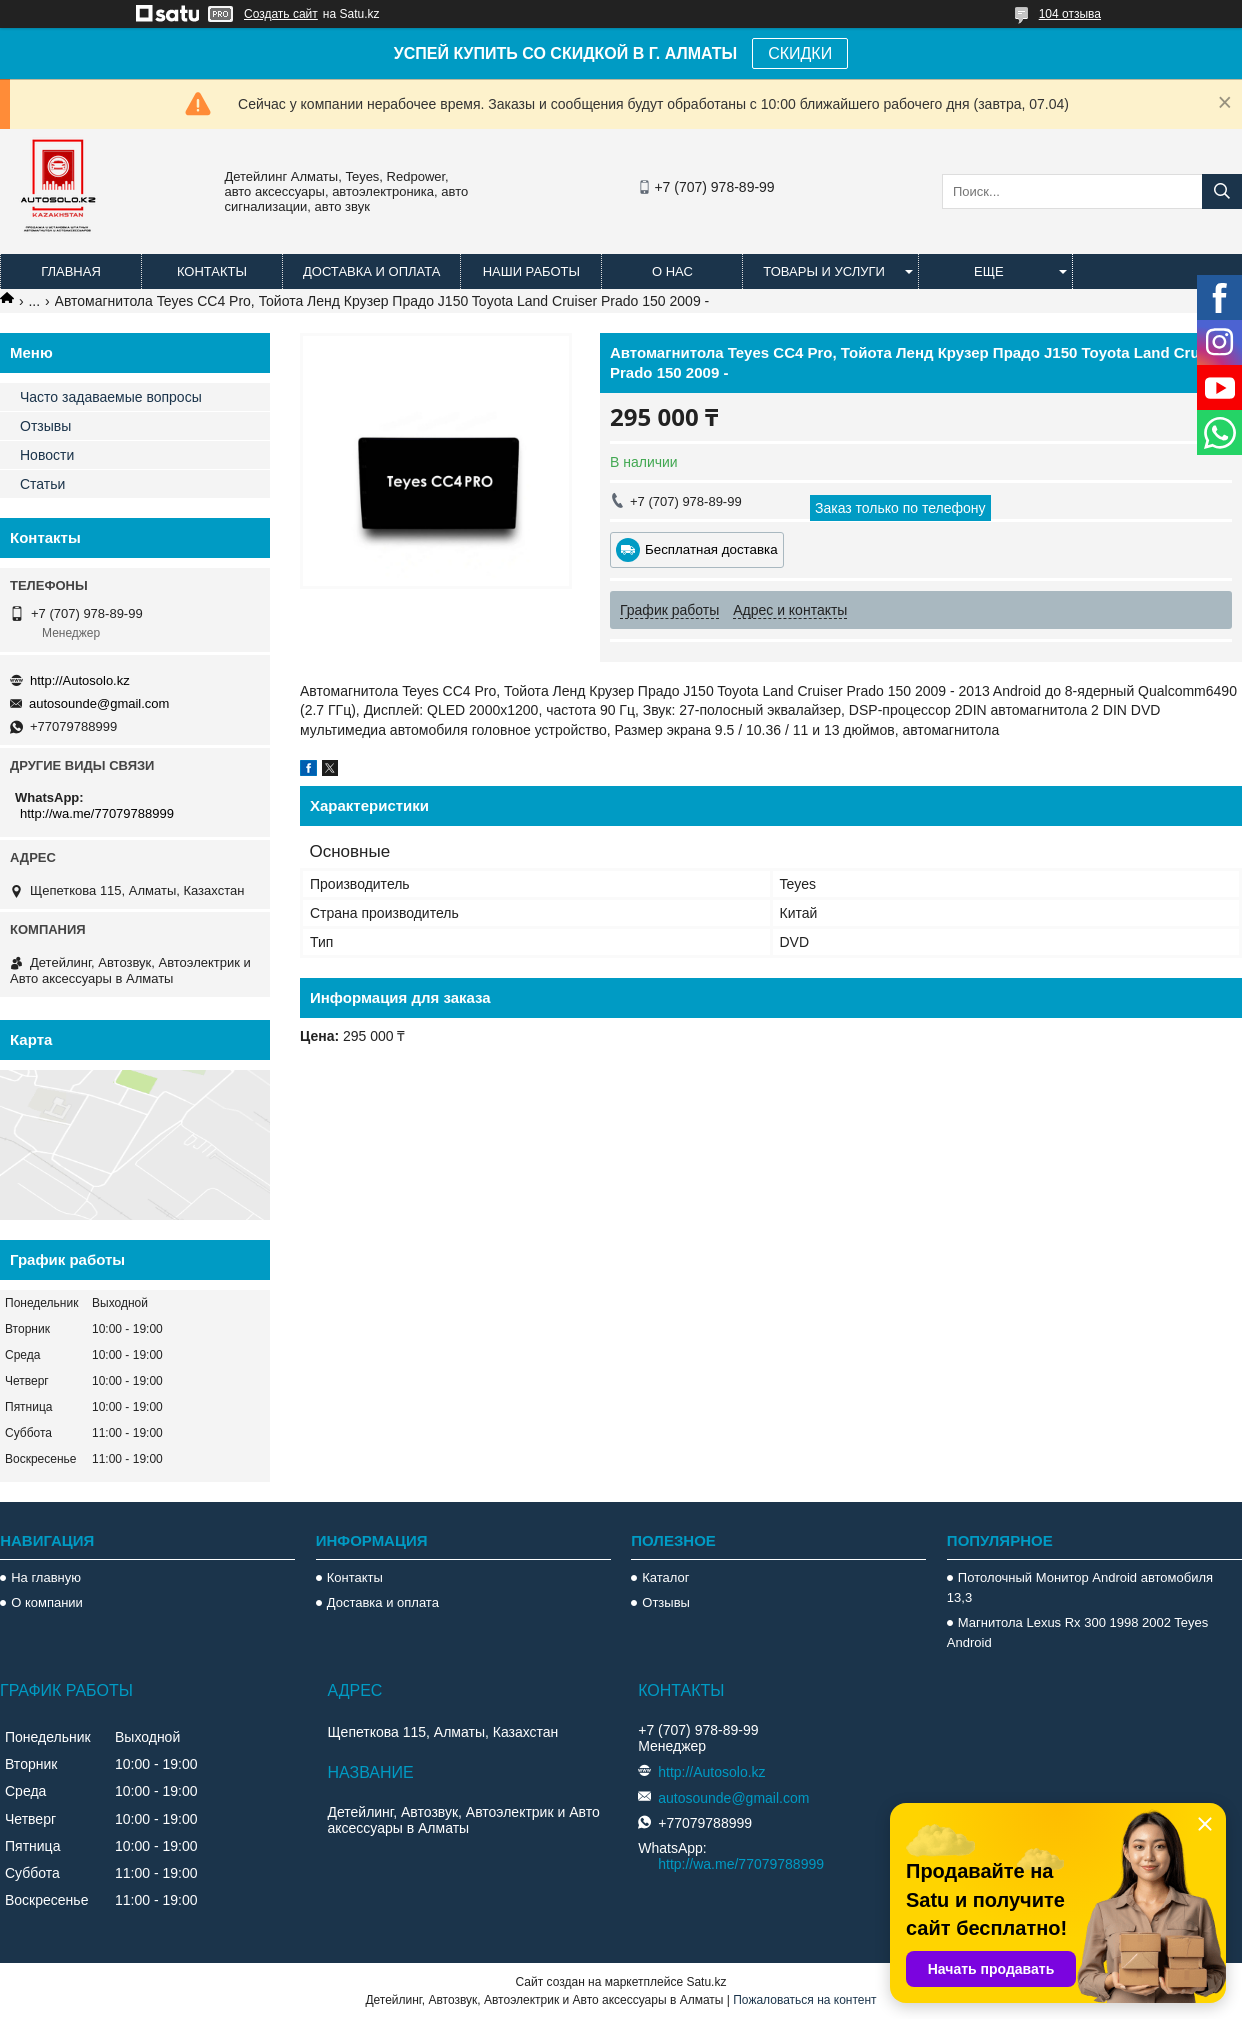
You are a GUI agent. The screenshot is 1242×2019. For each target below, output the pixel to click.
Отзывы (45, 426)
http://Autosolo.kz (80, 680)
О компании (47, 1602)
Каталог (665, 1577)
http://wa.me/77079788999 (97, 813)
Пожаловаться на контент (804, 2000)
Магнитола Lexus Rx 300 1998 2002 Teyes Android (1077, 1632)
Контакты (212, 271)
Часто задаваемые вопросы (111, 397)
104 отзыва (1070, 14)
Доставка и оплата (371, 271)
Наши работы (531, 271)
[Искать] (1222, 191)
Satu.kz (706, 1982)
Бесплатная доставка (711, 549)
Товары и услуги (824, 271)
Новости (47, 455)
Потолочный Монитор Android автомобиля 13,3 (1080, 1587)
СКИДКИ (800, 53)
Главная (71, 271)
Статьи (42, 484)
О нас (672, 271)
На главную (46, 1577)
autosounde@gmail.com (99, 703)
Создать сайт (281, 14)
